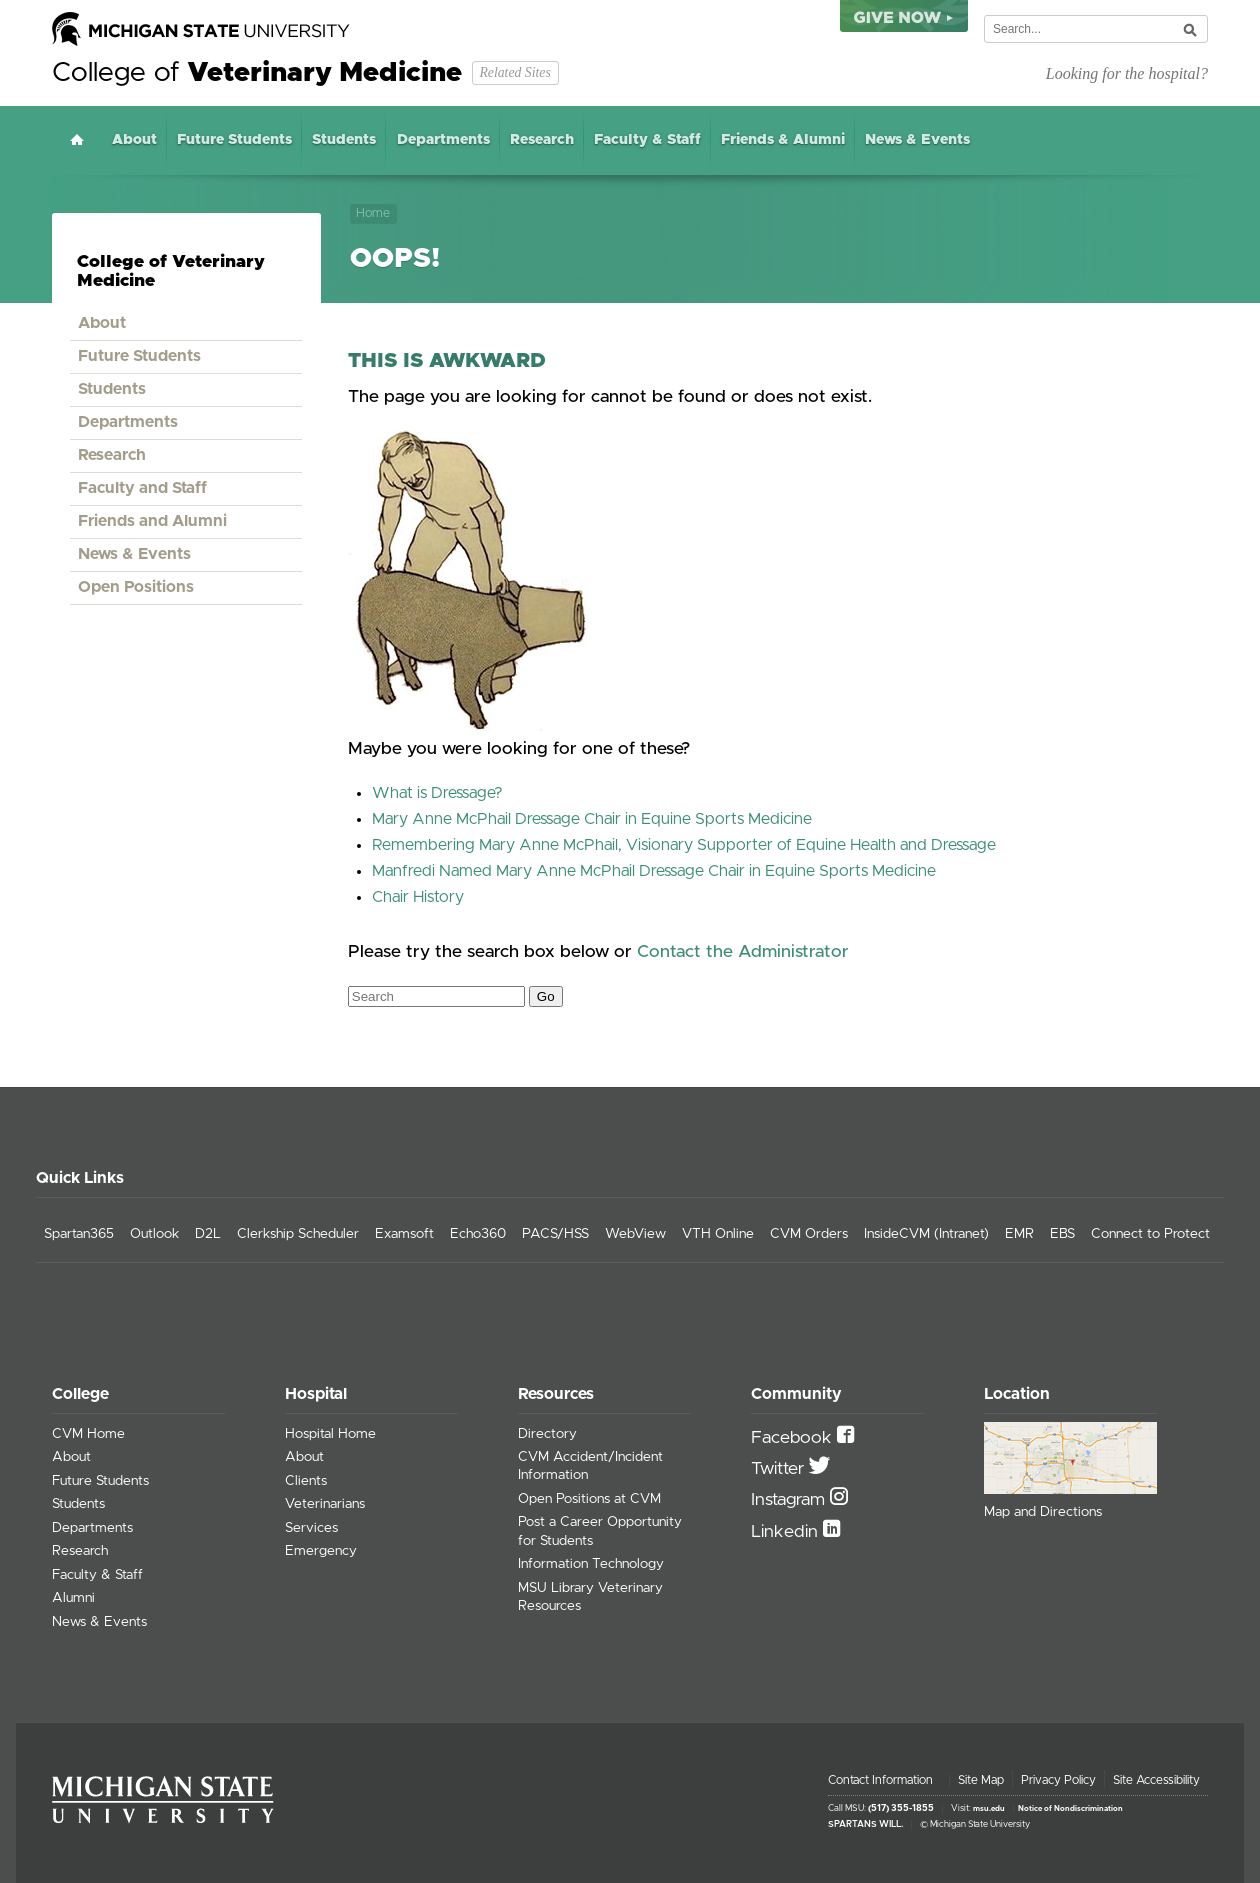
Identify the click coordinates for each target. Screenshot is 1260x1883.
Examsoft (404, 1234)
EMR (1019, 1234)
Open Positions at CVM (589, 1499)
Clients (306, 1481)
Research (542, 140)
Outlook (154, 1234)
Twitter (780, 1469)
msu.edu (989, 1809)
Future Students (234, 140)
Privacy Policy (1058, 1780)
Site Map (981, 1780)
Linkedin (787, 1532)
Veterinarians (325, 1504)
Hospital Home (330, 1434)
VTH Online (718, 1234)
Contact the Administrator (743, 952)
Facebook (794, 1438)
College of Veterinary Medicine (171, 271)
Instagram (790, 1500)
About (134, 140)
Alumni (73, 1598)
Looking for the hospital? (1127, 73)
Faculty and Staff (142, 488)
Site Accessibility (1156, 1780)
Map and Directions (1043, 1512)
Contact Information (880, 1780)
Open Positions (136, 587)
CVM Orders (809, 1234)
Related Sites (514, 72)
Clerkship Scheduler (298, 1234)
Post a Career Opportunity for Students (600, 1531)
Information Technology (591, 1564)
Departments (443, 140)
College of (257, 73)
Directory (547, 1434)
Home (77, 139)
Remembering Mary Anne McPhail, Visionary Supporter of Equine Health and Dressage (684, 845)
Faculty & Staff (647, 140)
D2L (208, 1234)
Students (344, 140)
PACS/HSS (555, 1234)
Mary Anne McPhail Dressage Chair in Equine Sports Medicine (592, 819)
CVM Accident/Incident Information (590, 1466)
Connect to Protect (1150, 1234)
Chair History (418, 897)
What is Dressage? (437, 793)
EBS (1062, 1234)
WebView (635, 1234)
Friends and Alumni (152, 521)
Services (311, 1528)
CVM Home (88, 1434)
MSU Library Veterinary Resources (590, 1597)
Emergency (321, 1551)
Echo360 (478, 1234)
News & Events (917, 140)
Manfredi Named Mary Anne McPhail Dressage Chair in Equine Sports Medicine (654, 871)
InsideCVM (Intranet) (926, 1234)
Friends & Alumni (783, 140)
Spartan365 (79, 1234)
